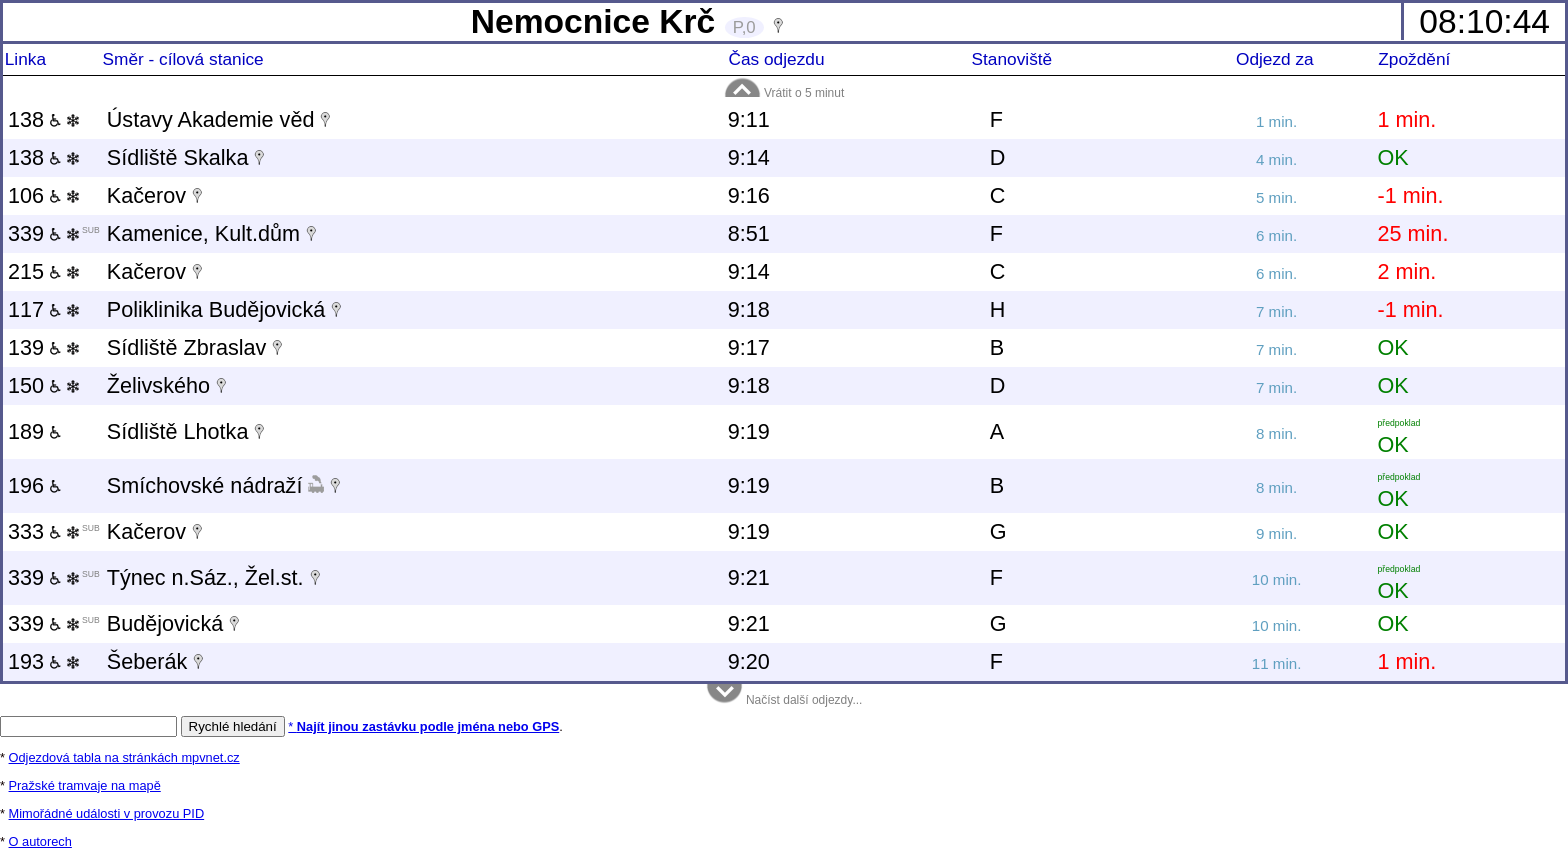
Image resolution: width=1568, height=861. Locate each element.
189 (34, 431)
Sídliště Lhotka (178, 431)
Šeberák (147, 661)
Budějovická (165, 623)
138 (43, 119)
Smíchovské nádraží (205, 485)
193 (43, 661)
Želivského (158, 385)
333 (54, 531)
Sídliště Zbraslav (187, 347)
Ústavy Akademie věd (211, 119)
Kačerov (146, 195)
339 (54, 233)
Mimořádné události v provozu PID (107, 813)
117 (43, 309)
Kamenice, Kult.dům (203, 233)
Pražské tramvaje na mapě (85, 785)
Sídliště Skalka (178, 157)
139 (43, 347)
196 (34, 485)
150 (43, 385)
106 (43, 195)
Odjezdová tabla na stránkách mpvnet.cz (124, 757)
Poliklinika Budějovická (216, 309)
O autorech (40, 841)
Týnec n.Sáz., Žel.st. (205, 577)
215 (43, 271)
